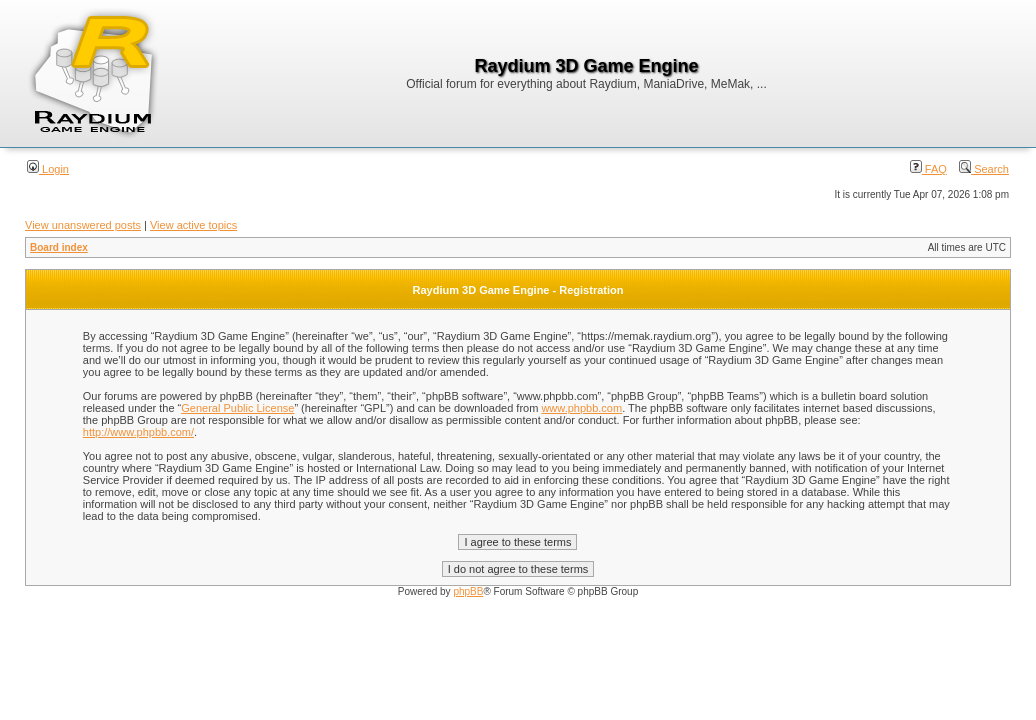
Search (984, 169)
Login (48, 169)
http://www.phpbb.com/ (138, 432)
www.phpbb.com (581, 408)
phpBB (468, 591)
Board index (59, 247)
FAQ (928, 169)
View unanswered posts (83, 225)
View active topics (193, 225)
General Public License (237, 408)
